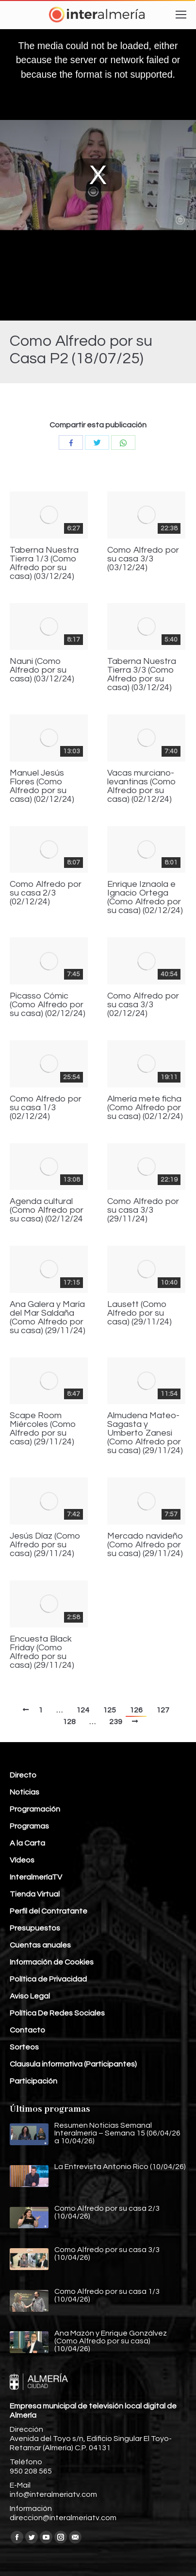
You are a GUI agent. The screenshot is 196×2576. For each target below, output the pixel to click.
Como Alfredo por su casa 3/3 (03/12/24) (143, 559)
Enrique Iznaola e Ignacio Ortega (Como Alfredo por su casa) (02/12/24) (145, 897)
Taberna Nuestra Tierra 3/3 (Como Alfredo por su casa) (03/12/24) (141, 674)
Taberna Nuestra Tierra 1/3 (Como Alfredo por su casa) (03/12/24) (44, 563)
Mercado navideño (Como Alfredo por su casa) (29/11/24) (145, 1545)
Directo (23, 1775)
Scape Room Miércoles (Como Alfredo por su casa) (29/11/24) (43, 1428)
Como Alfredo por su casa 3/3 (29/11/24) (143, 1210)
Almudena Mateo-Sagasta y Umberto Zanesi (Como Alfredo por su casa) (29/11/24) (145, 1433)
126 (136, 1710)
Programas (29, 1826)
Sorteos (24, 2047)
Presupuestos (35, 1928)
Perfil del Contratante (48, 1911)
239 (115, 1722)
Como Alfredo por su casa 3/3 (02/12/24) (143, 1005)
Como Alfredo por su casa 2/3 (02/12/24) (46, 893)
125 (109, 1710)
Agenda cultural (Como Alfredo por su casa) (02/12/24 (46, 1210)
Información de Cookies (52, 1962)
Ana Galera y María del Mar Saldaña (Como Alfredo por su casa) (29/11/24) (47, 1317)
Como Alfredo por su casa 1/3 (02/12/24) (46, 1108)
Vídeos (22, 1860)
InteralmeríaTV (36, 1877)
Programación (35, 1809)
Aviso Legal (30, 1996)
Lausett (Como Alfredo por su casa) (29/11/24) (139, 1313)
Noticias (24, 1792)
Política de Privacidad (48, 1979)
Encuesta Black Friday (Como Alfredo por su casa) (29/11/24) (42, 1652)
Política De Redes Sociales (57, 2013)
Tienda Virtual (35, 1894)
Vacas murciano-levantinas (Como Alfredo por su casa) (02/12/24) (141, 786)
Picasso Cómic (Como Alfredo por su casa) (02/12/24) (47, 1005)
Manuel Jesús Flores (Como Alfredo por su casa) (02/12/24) (42, 786)
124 (82, 1710)
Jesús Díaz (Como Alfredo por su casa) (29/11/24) (45, 1545)
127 (162, 1710)
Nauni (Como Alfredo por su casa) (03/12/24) (42, 670)
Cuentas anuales (40, 1945)
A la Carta (27, 1843)
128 (69, 1722)
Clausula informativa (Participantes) (73, 2064)
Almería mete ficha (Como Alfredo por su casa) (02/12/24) (145, 1108)
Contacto (27, 2030)
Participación (33, 2081)
